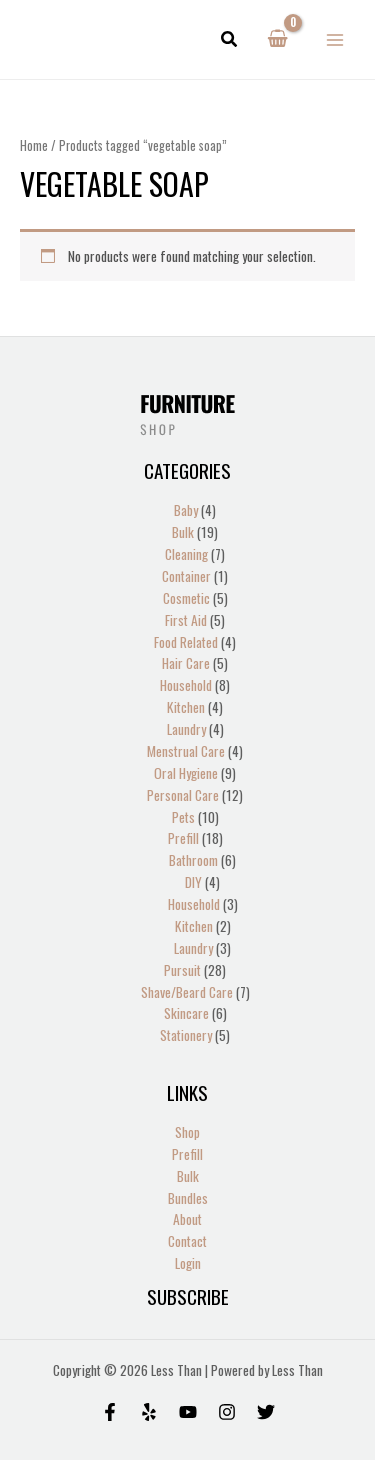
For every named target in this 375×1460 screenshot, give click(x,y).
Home (34, 145)
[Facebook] (110, 1412)
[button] (230, 40)
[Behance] (188, 1412)
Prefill (187, 1154)
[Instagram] (227, 1412)
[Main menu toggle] (335, 39)
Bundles (188, 1198)
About (187, 1219)
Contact (187, 1241)
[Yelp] (149, 1412)
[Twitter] (266, 1412)
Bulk (188, 1176)
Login (188, 1263)
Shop (187, 1132)
